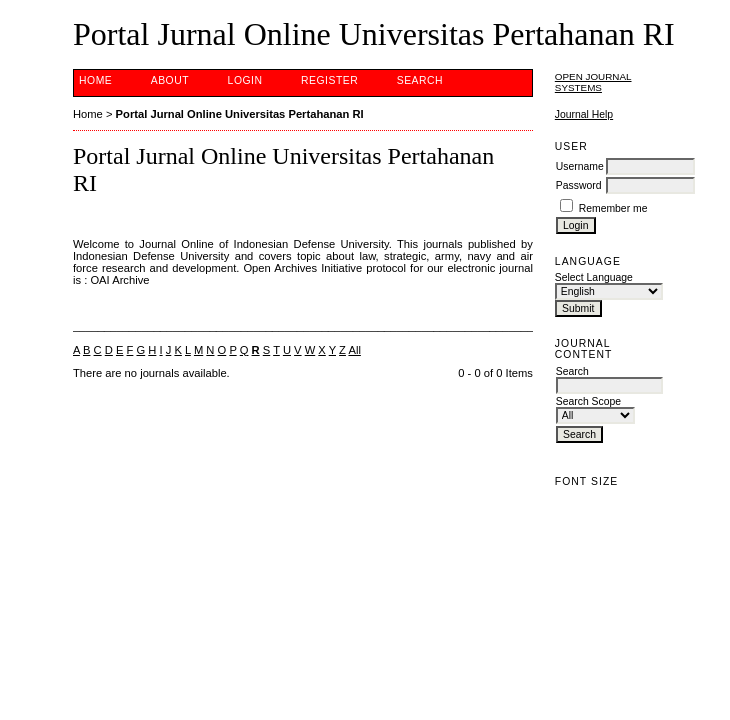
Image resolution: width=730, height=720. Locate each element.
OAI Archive (119, 280)
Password (579, 185)
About (170, 80)
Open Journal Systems (593, 82)
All (354, 350)
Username (580, 166)
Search (420, 80)
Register (329, 80)
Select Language (594, 277)
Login (245, 80)
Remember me (613, 208)
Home (95, 80)
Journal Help (584, 114)
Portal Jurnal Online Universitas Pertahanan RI (240, 114)
